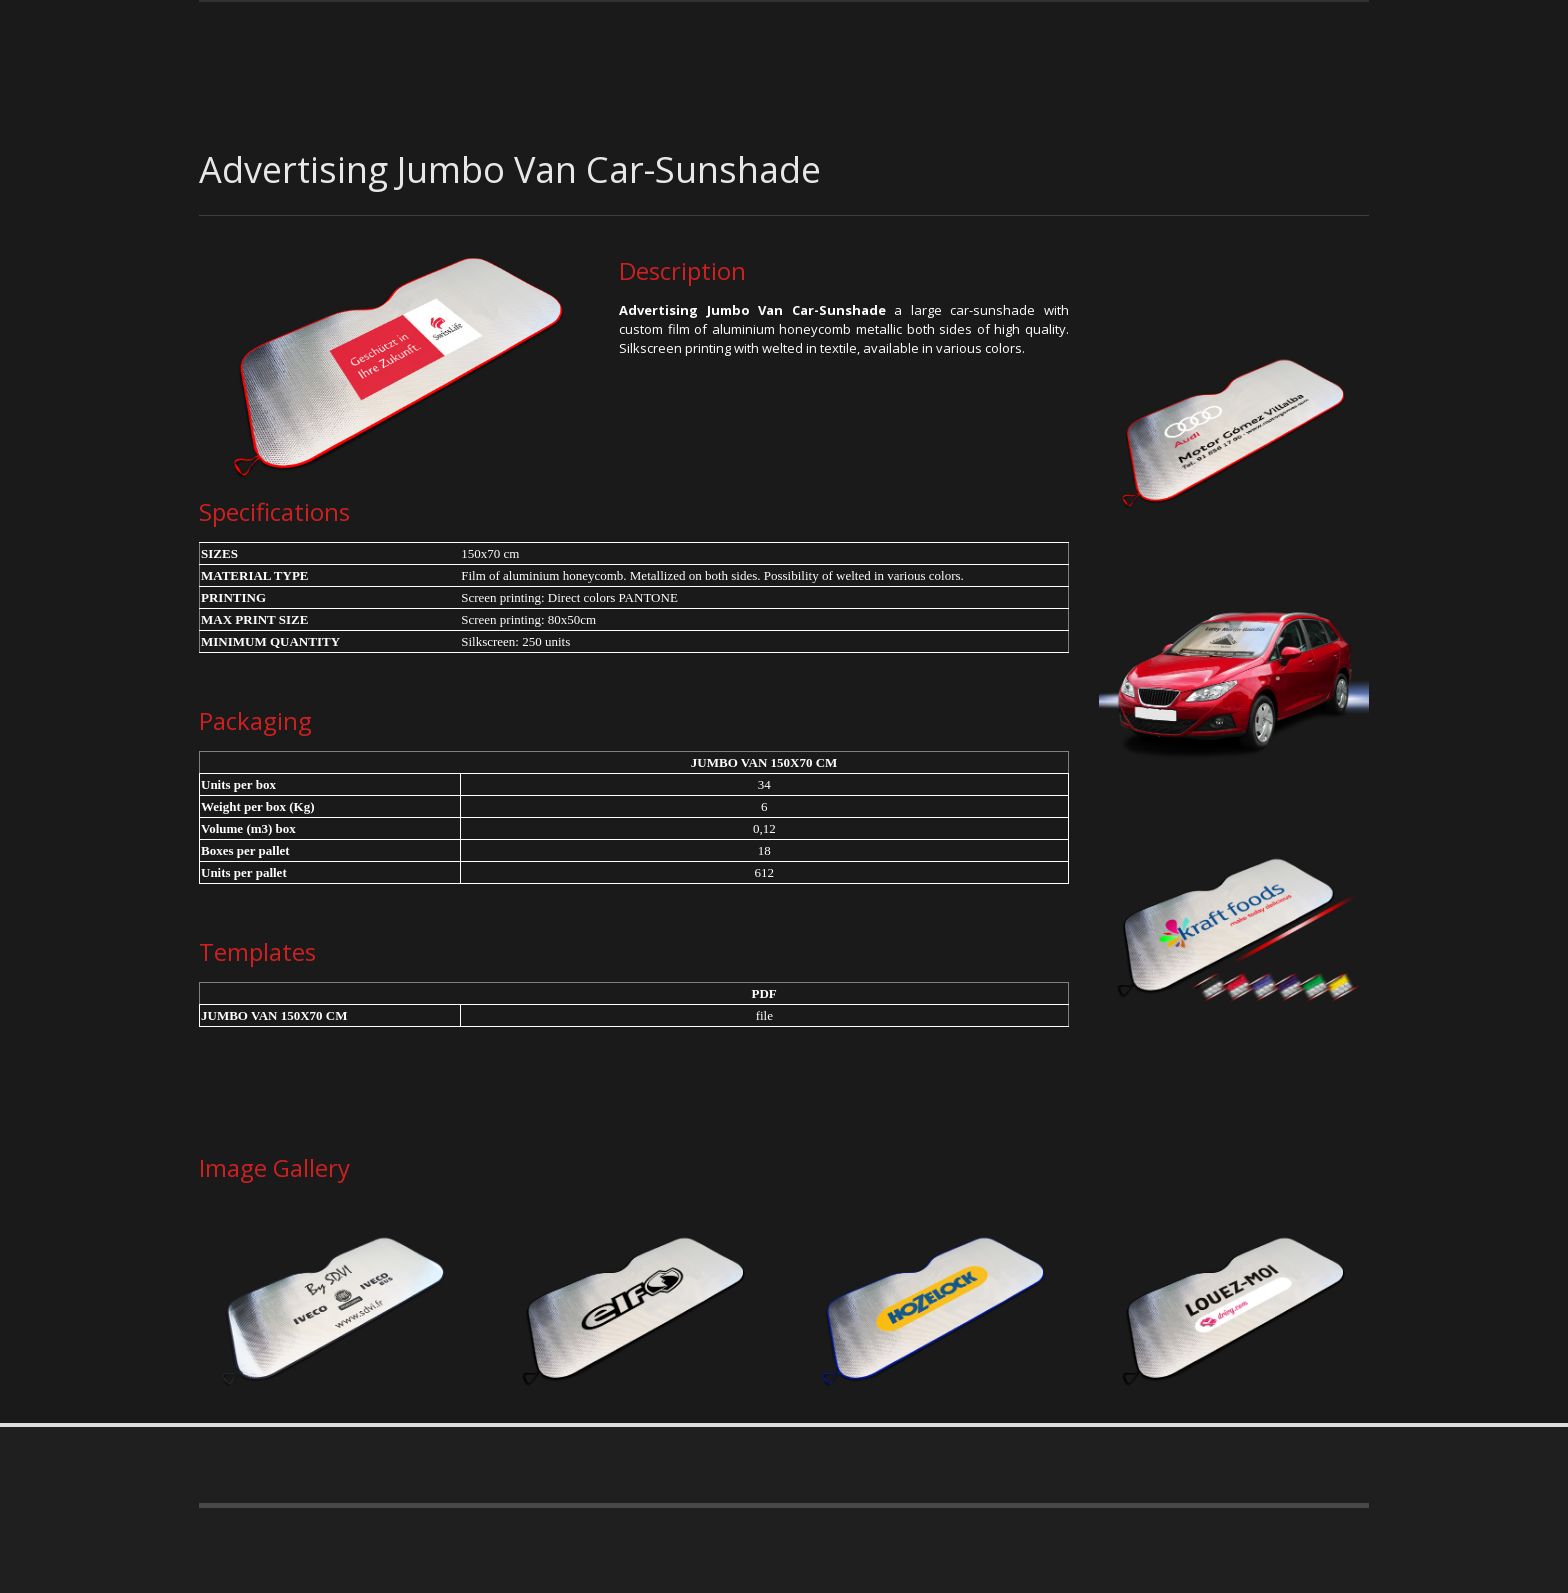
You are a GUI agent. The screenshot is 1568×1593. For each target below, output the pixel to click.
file (764, 1015)
